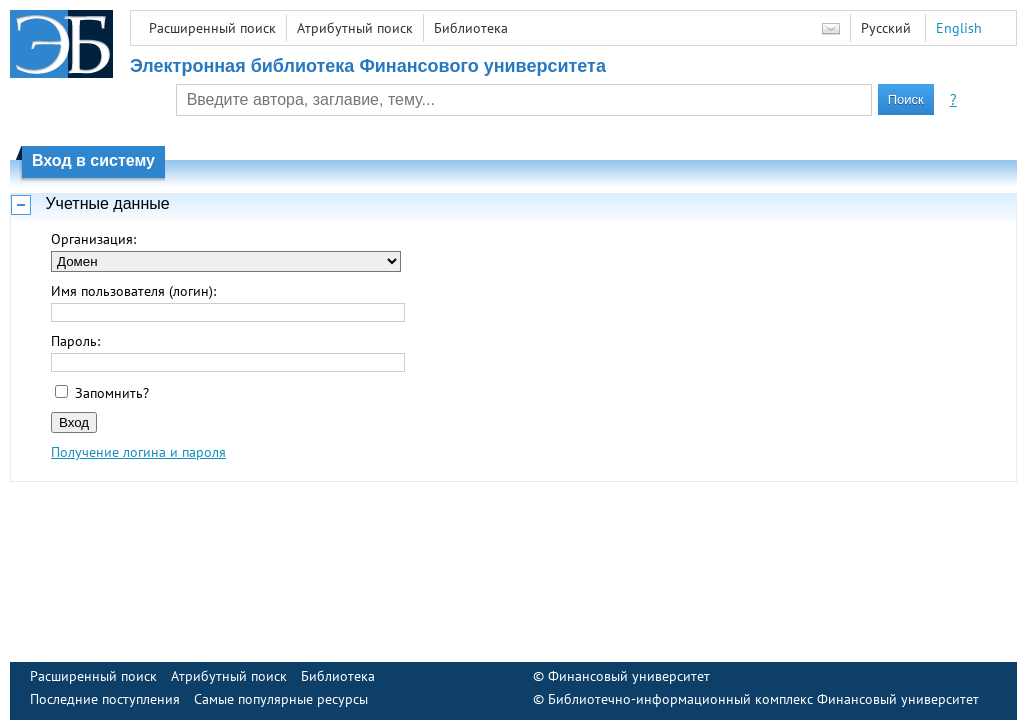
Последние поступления (105, 699)
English (959, 28)
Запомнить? (112, 393)
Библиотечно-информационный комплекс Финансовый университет (763, 699)
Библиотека (471, 28)
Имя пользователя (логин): (133, 291)
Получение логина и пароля (138, 452)
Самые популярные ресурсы (281, 699)
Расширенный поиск (212, 28)
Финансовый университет (629, 676)
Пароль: (75, 341)
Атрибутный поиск (355, 28)
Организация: (93, 239)
